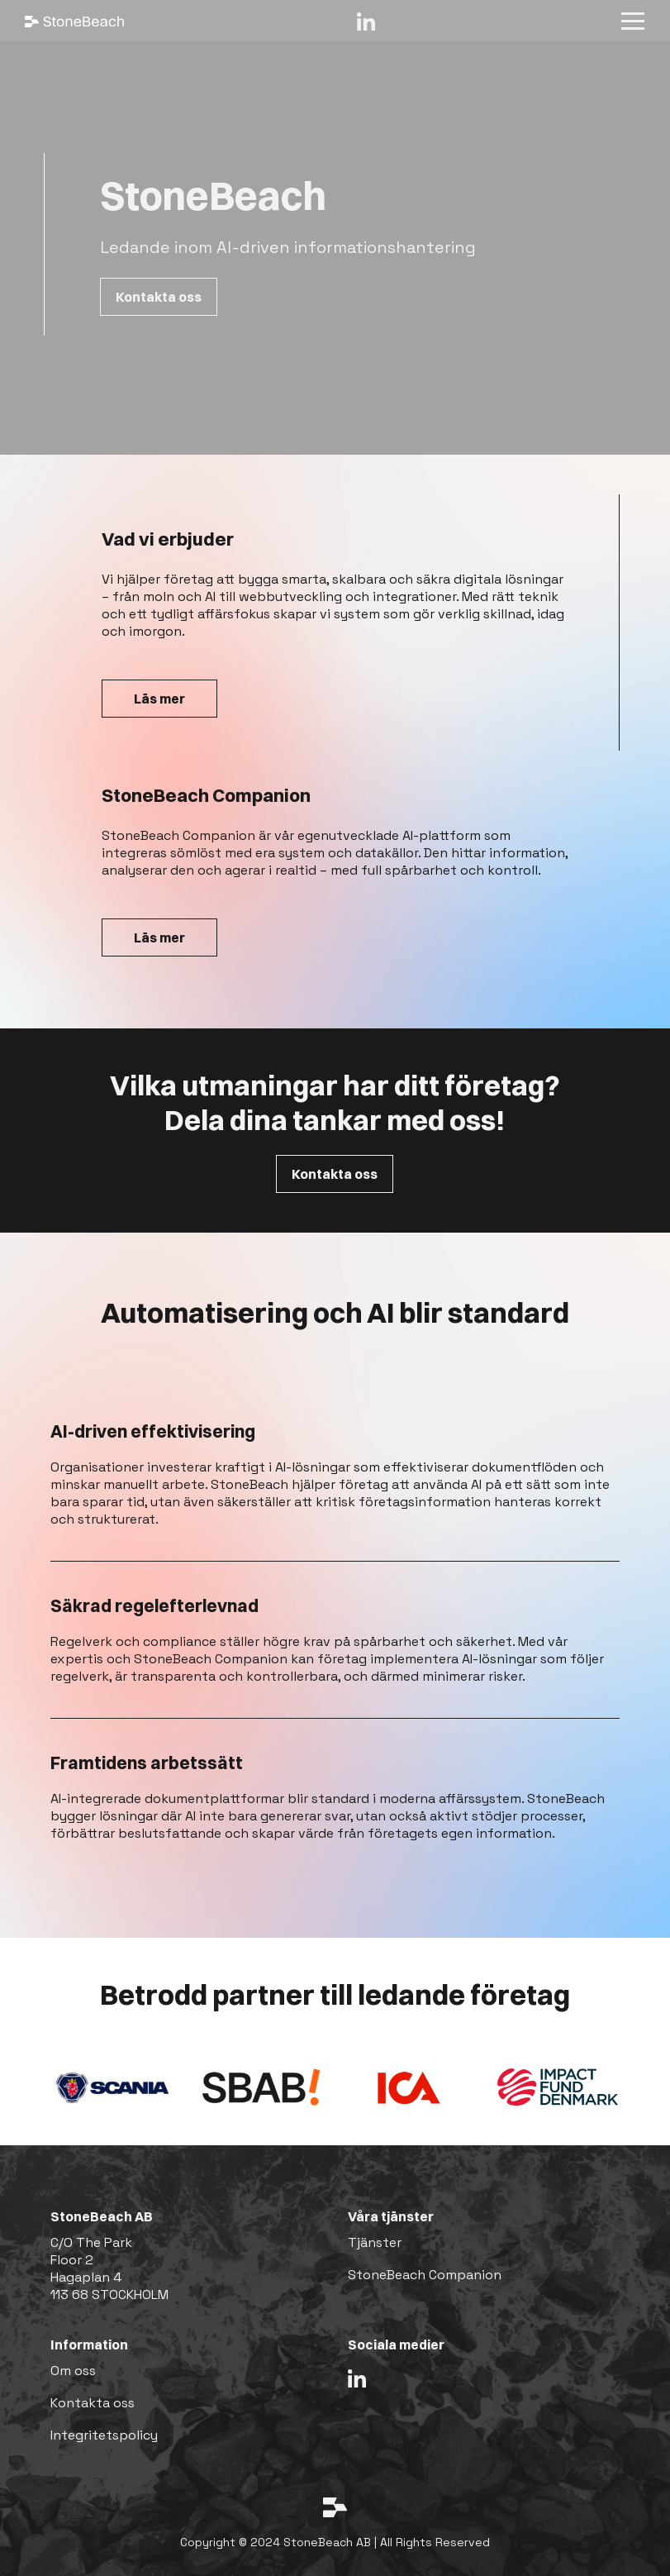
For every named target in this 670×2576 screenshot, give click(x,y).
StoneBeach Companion (424, 2274)
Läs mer (159, 698)
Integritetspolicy (104, 2435)
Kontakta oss (159, 297)
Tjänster (375, 2242)
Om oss (73, 2370)
